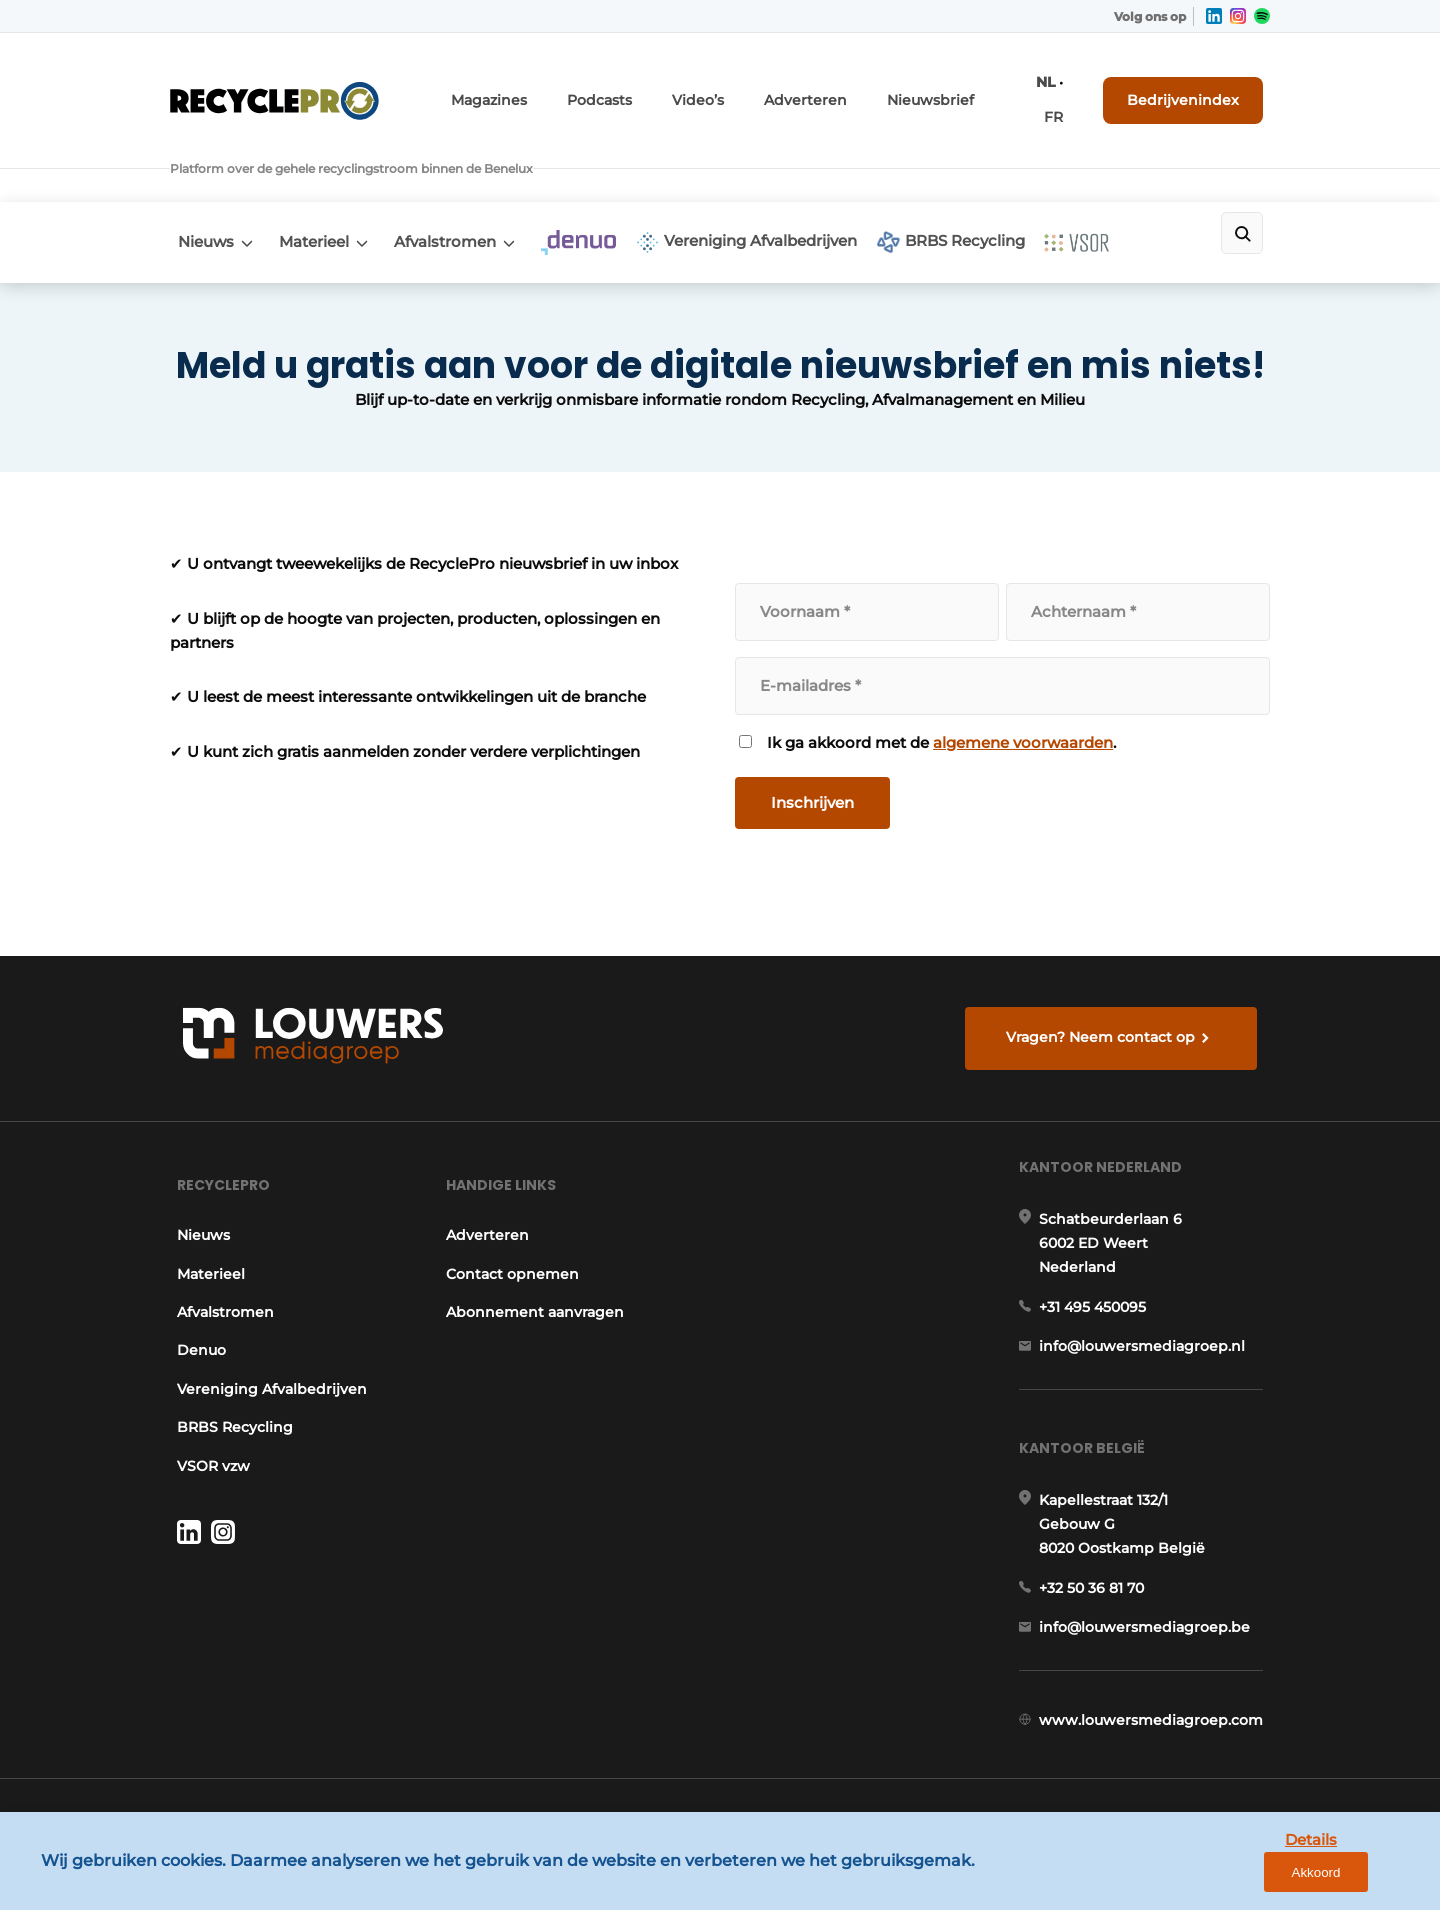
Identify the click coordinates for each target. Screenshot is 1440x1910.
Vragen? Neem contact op (1105, 983)
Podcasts (663, 87)
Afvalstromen (463, 176)
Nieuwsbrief (959, 87)
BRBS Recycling (1007, 177)
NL (1043, 87)
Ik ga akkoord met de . (942, 677)
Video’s (753, 87)
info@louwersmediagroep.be (1151, 1632)
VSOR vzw (206, 1435)
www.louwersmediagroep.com (1158, 1736)
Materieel (319, 176)
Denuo (194, 1320)
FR (1072, 87)
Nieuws (198, 176)
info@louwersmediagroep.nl (1149, 1332)
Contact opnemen (511, 1243)
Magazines (563, 87)
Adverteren (849, 87)
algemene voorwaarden (1024, 676)
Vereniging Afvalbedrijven (790, 177)
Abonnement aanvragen (534, 1281)
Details (1271, 1877)
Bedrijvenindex (1195, 87)
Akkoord (1365, 1878)
